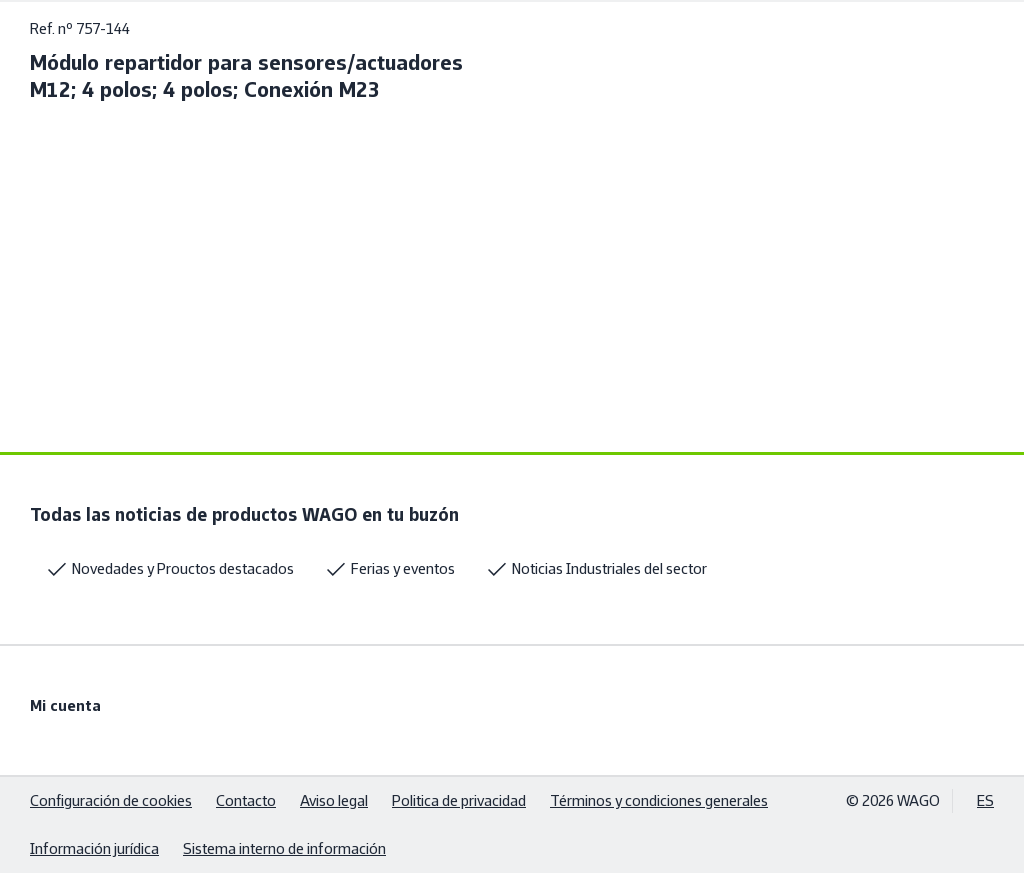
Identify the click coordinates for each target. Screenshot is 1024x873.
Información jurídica (94, 848)
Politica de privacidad (459, 800)
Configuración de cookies (111, 800)
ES (985, 800)
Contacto (246, 800)
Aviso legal (334, 800)
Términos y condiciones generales (659, 800)
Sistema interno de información (284, 848)
